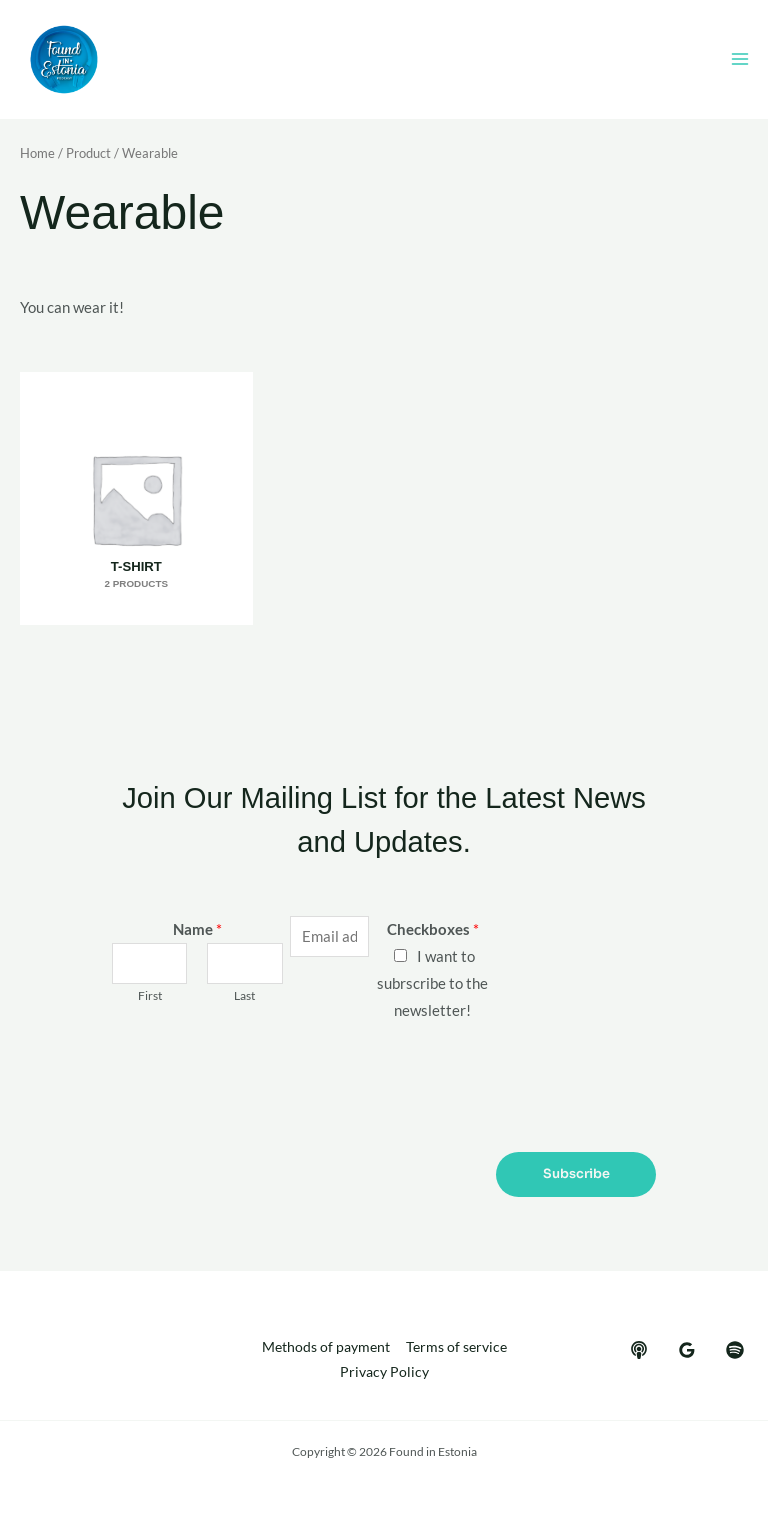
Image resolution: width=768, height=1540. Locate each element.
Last (244, 994)
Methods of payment (326, 1346)
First (150, 994)
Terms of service (456, 1346)
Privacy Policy (384, 1371)
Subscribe (576, 1173)
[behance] (639, 1349)
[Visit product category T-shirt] (134, 499)
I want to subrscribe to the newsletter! (432, 982)
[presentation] (264, 1082)
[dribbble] (735, 1349)
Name (197, 928)
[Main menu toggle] (740, 61)
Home (37, 155)
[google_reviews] (687, 1349)
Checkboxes (433, 928)
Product (88, 155)
